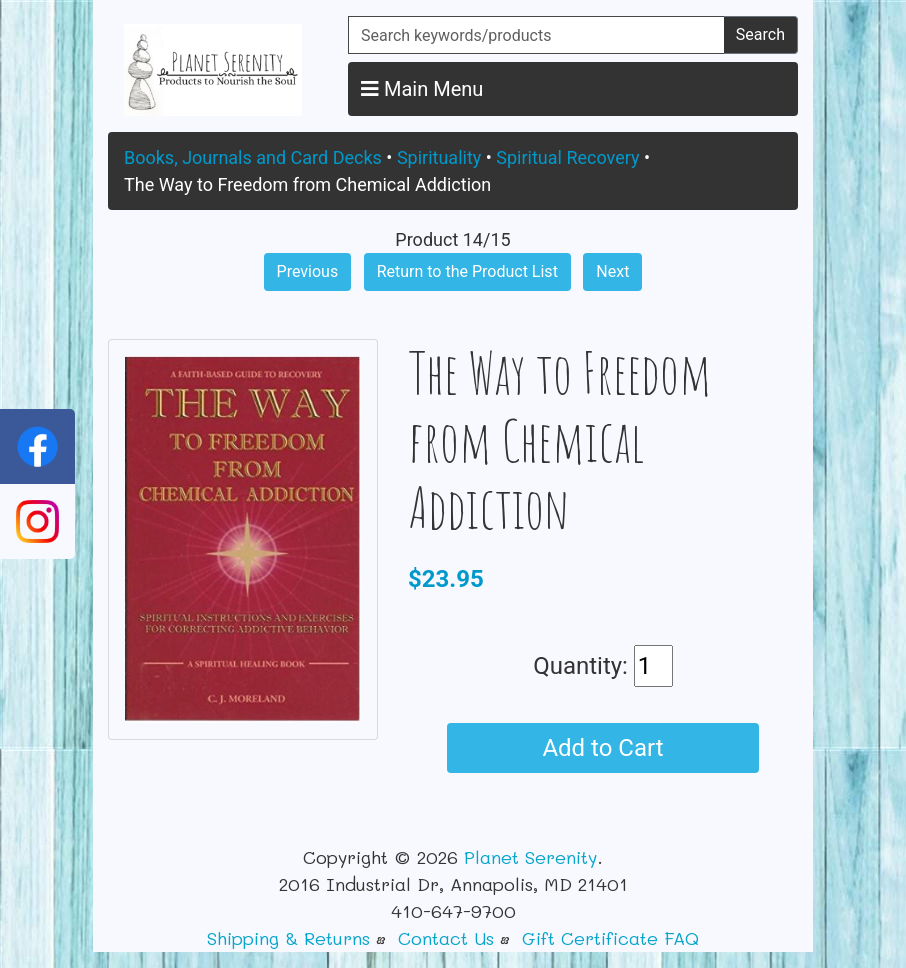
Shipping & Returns (288, 938)
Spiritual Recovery (567, 157)
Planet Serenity (530, 857)
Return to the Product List (467, 271)
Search (760, 34)
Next (612, 271)
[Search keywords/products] (536, 35)
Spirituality (439, 157)
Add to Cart (602, 748)
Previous (308, 271)
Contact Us (446, 938)
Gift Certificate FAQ (610, 938)
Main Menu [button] (422, 89)
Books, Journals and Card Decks (253, 157)
